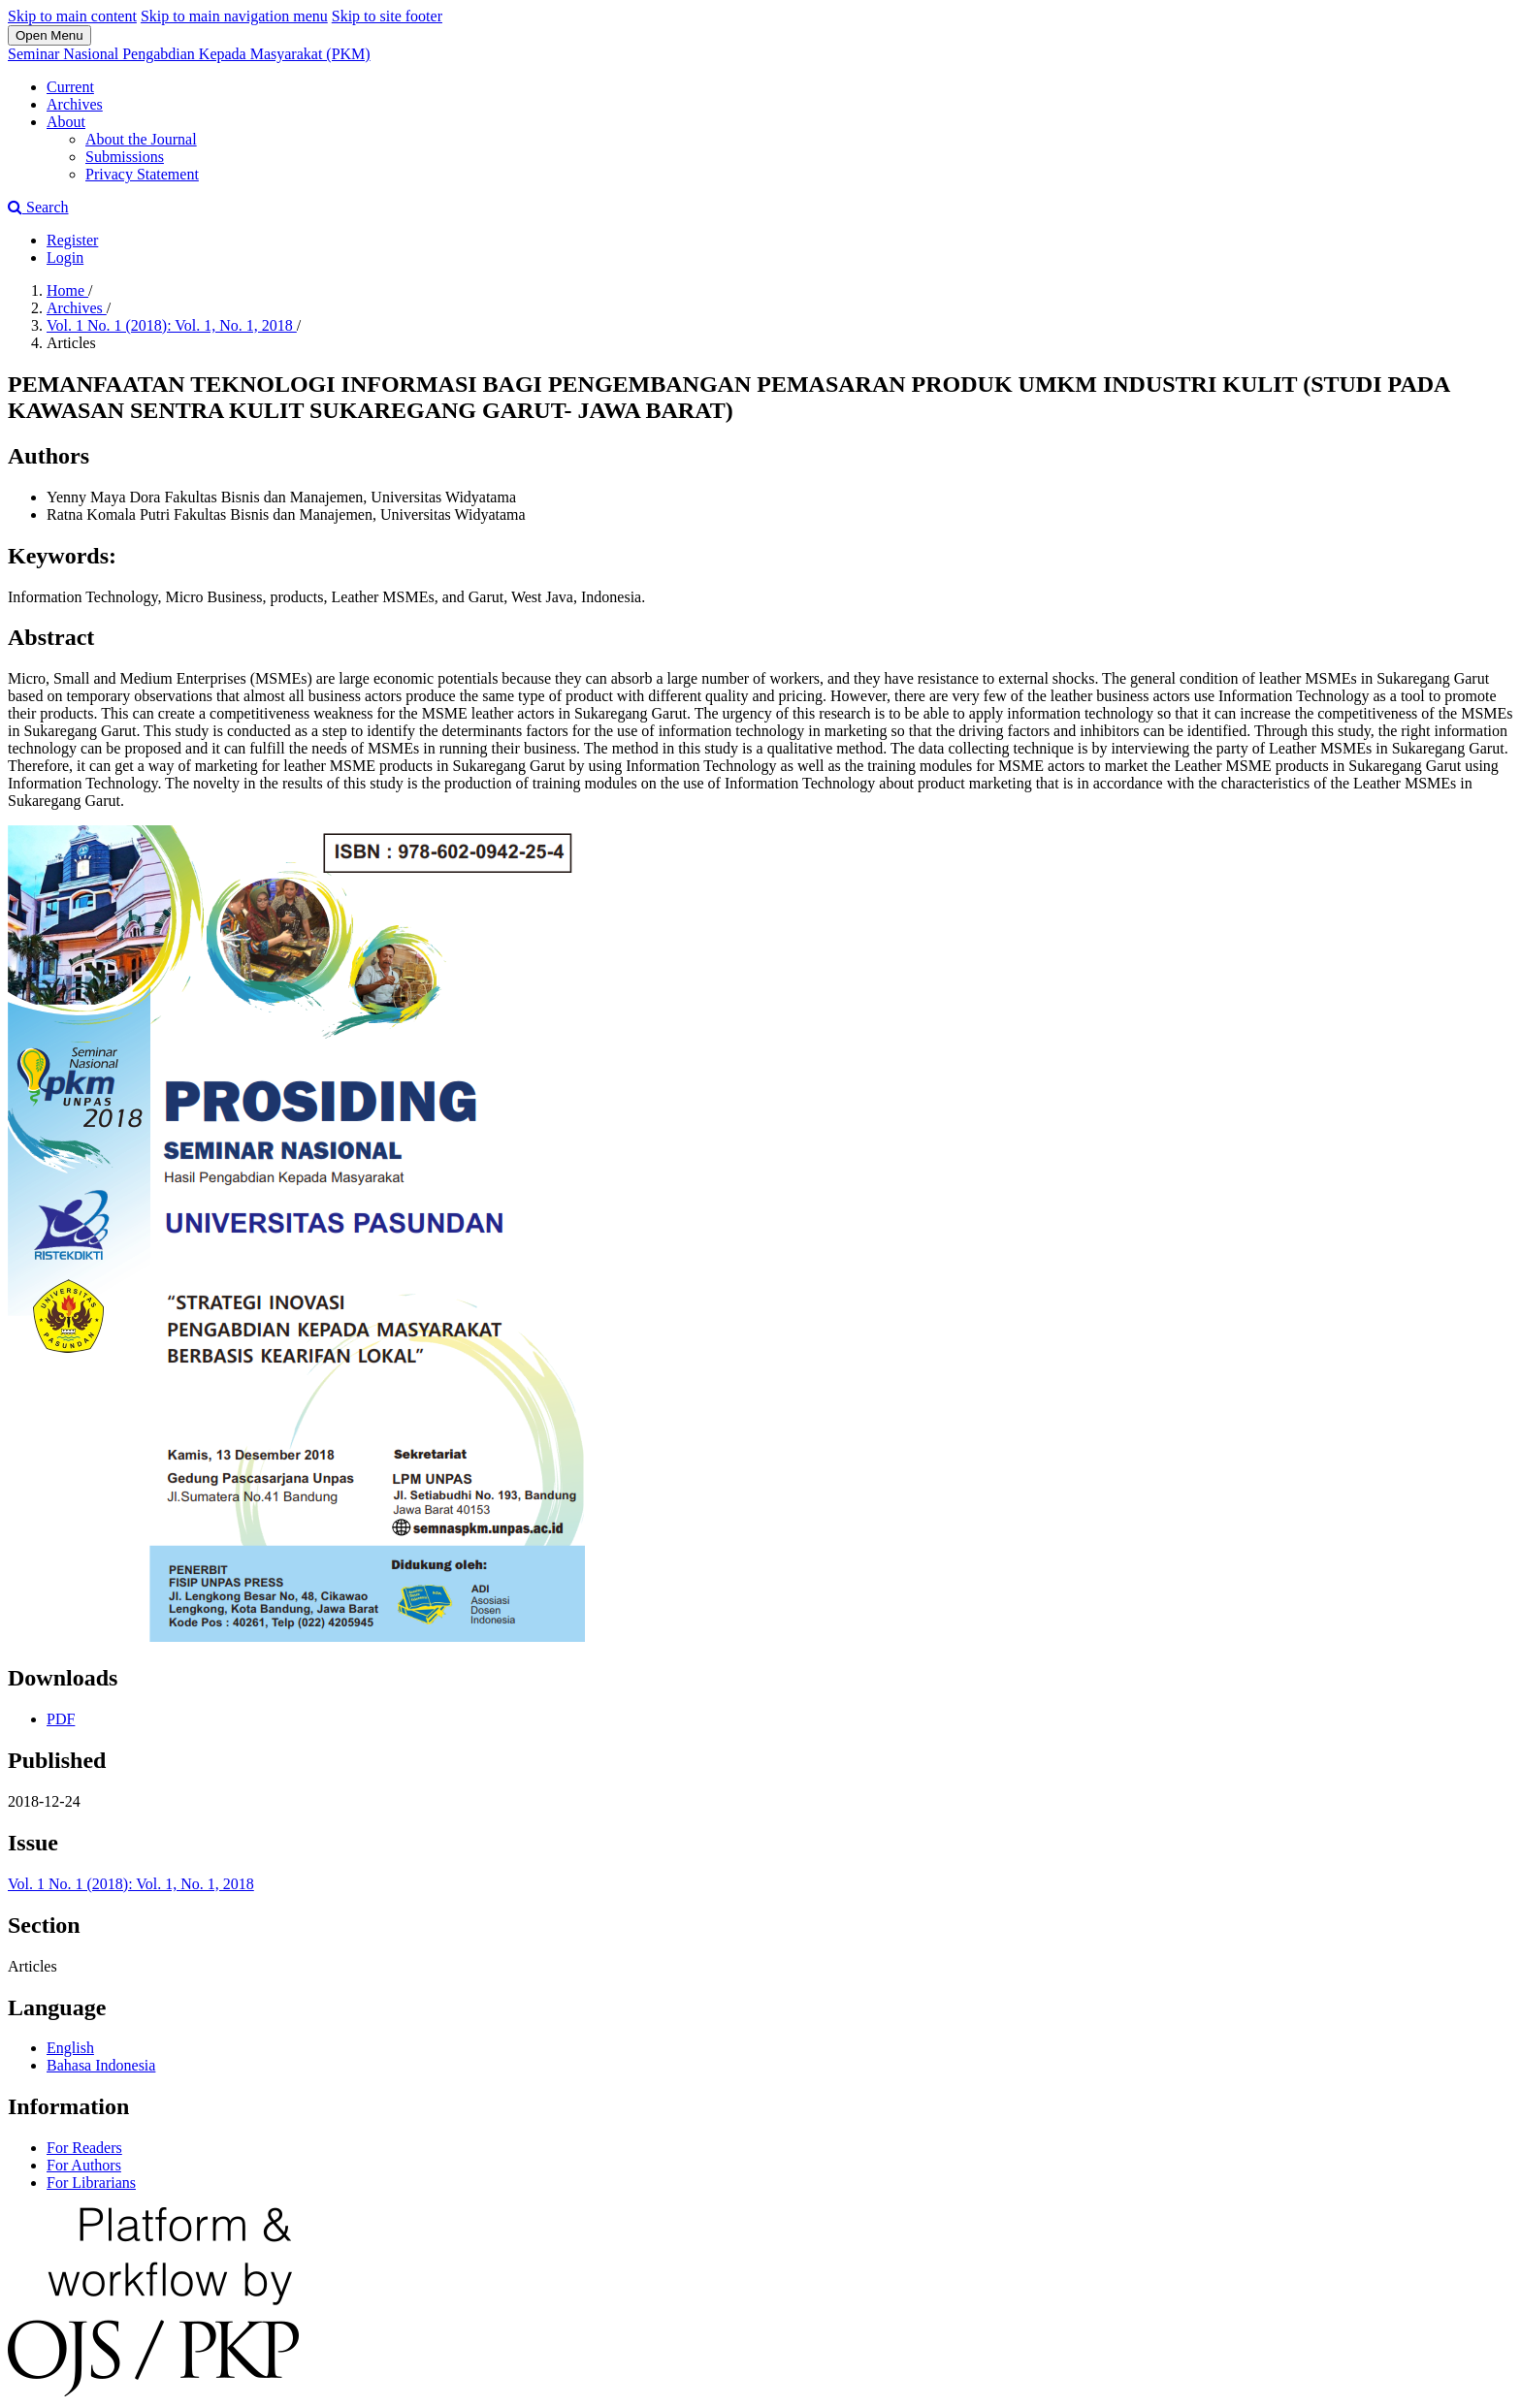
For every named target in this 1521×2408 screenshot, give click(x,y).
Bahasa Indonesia (101, 2065)
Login (65, 257)
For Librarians (91, 2182)
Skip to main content (72, 16)
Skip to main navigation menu (234, 16)
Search (38, 207)
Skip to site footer (387, 16)
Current (70, 87)
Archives (75, 104)
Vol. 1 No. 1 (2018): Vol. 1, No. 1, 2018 (172, 325)
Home (67, 290)
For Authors (84, 2165)
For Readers (84, 2147)
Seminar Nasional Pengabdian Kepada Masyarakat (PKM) (189, 54)
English (70, 2047)
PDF (61, 1719)
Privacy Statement (142, 174)
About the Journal (141, 139)
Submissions (124, 156)
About (66, 121)
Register (72, 240)
